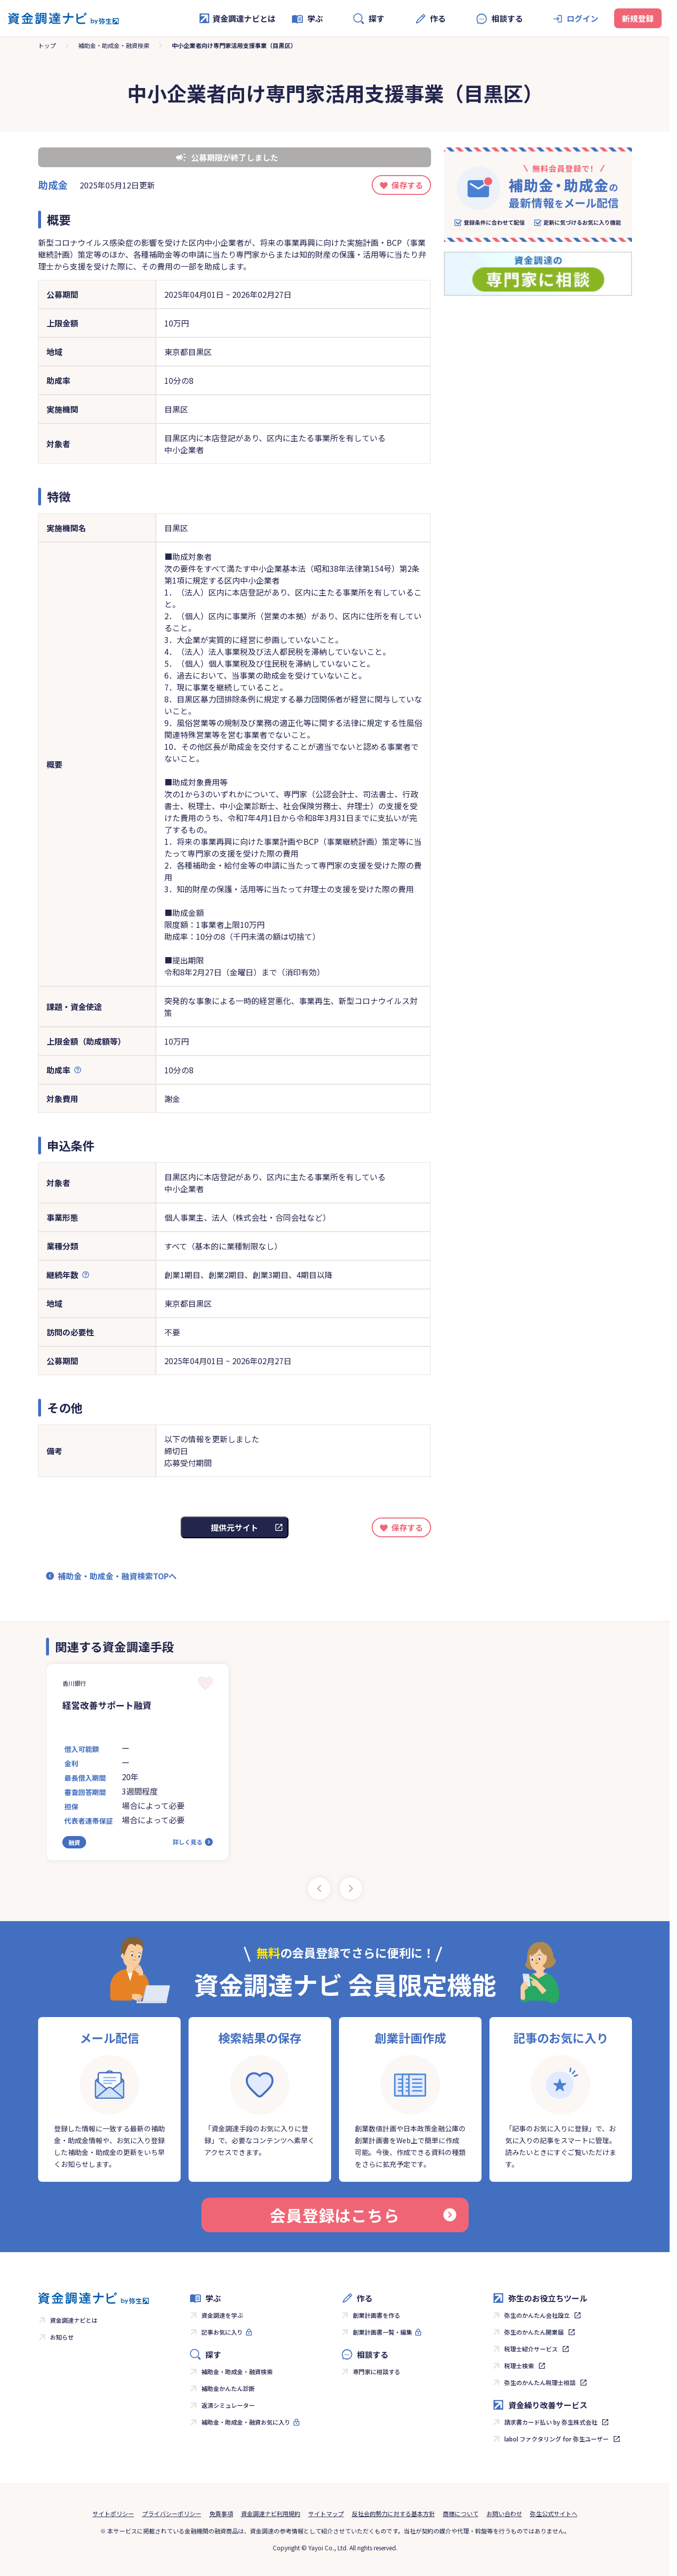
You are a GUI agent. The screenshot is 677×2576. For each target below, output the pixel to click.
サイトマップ (326, 2513)
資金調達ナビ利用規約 (270, 2513)
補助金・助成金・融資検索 (113, 45)
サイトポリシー (113, 2513)
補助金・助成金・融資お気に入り (245, 2422)
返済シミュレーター (228, 2405)
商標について (461, 2513)
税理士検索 (519, 2365)
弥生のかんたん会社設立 (537, 2315)
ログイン (582, 18)
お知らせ (62, 2337)
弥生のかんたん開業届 (534, 2332)
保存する (407, 185)
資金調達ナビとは (237, 18)
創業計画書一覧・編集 (382, 2332)
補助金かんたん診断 (228, 2388)
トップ (47, 45)
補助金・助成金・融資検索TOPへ (117, 1576)
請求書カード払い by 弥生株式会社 (550, 2422)
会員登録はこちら (363, 2215)
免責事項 (221, 2513)
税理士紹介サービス (531, 2349)
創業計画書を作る (376, 2315)
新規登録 (638, 18)
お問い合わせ (504, 2513)
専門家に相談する (376, 2371)
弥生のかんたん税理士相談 (540, 2382)
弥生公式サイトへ (554, 2513)
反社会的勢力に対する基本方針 (393, 2513)
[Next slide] (351, 1888)
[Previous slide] (319, 1888)
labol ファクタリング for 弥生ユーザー (556, 2439)
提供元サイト (234, 1527)
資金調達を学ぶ (222, 2315)
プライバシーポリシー (171, 2513)
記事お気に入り (222, 2332)
